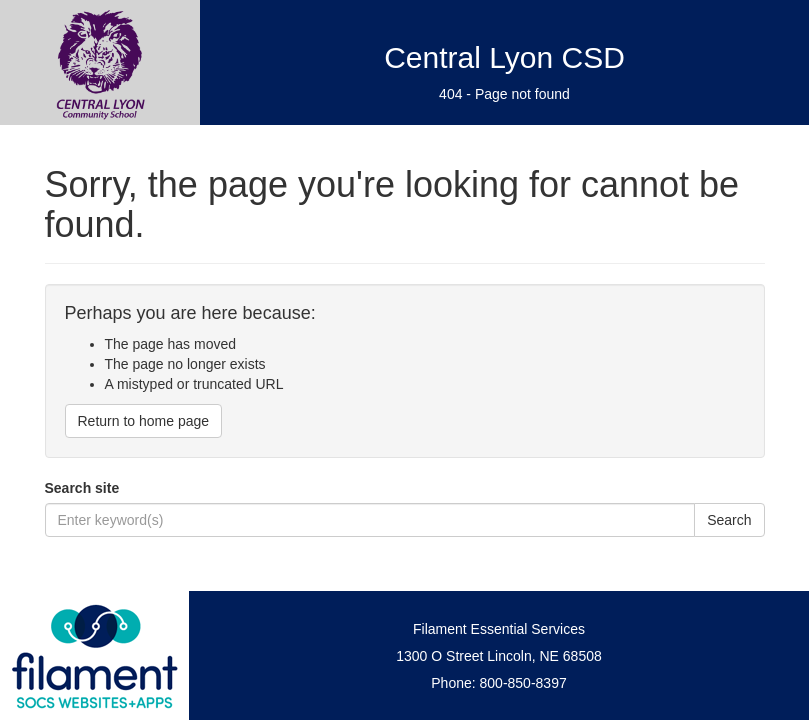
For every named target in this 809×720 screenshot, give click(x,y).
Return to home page (144, 421)
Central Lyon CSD (504, 57)
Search (729, 520)
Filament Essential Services (499, 629)
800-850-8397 (523, 683)
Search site (82, 488)
